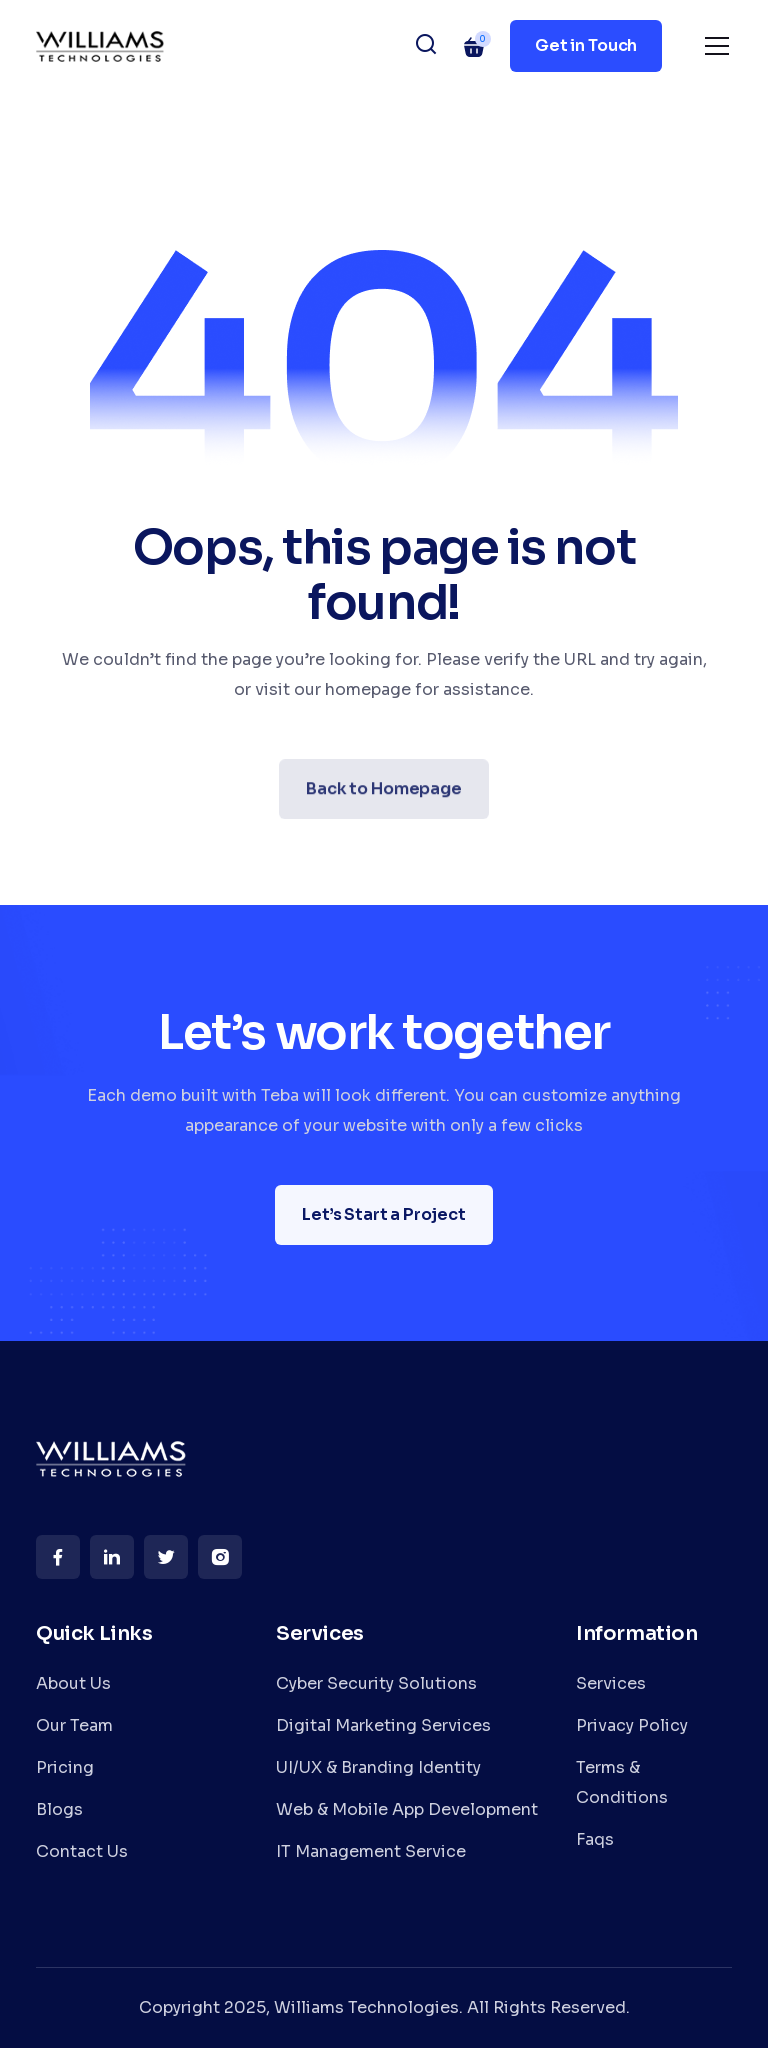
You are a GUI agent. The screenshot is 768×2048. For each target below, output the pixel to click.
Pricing (65, 1767)
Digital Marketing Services (383, 1725)
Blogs (59, 1809)
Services (611, 1683)
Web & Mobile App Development (407, 1809)
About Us (73, 1683)
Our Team (74, 1725)
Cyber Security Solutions (376, 1683)
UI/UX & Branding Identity (378, 1767)
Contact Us (82, 1851)
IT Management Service (371, 1851)
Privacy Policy (632, 1725)
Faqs (595, 1839)
